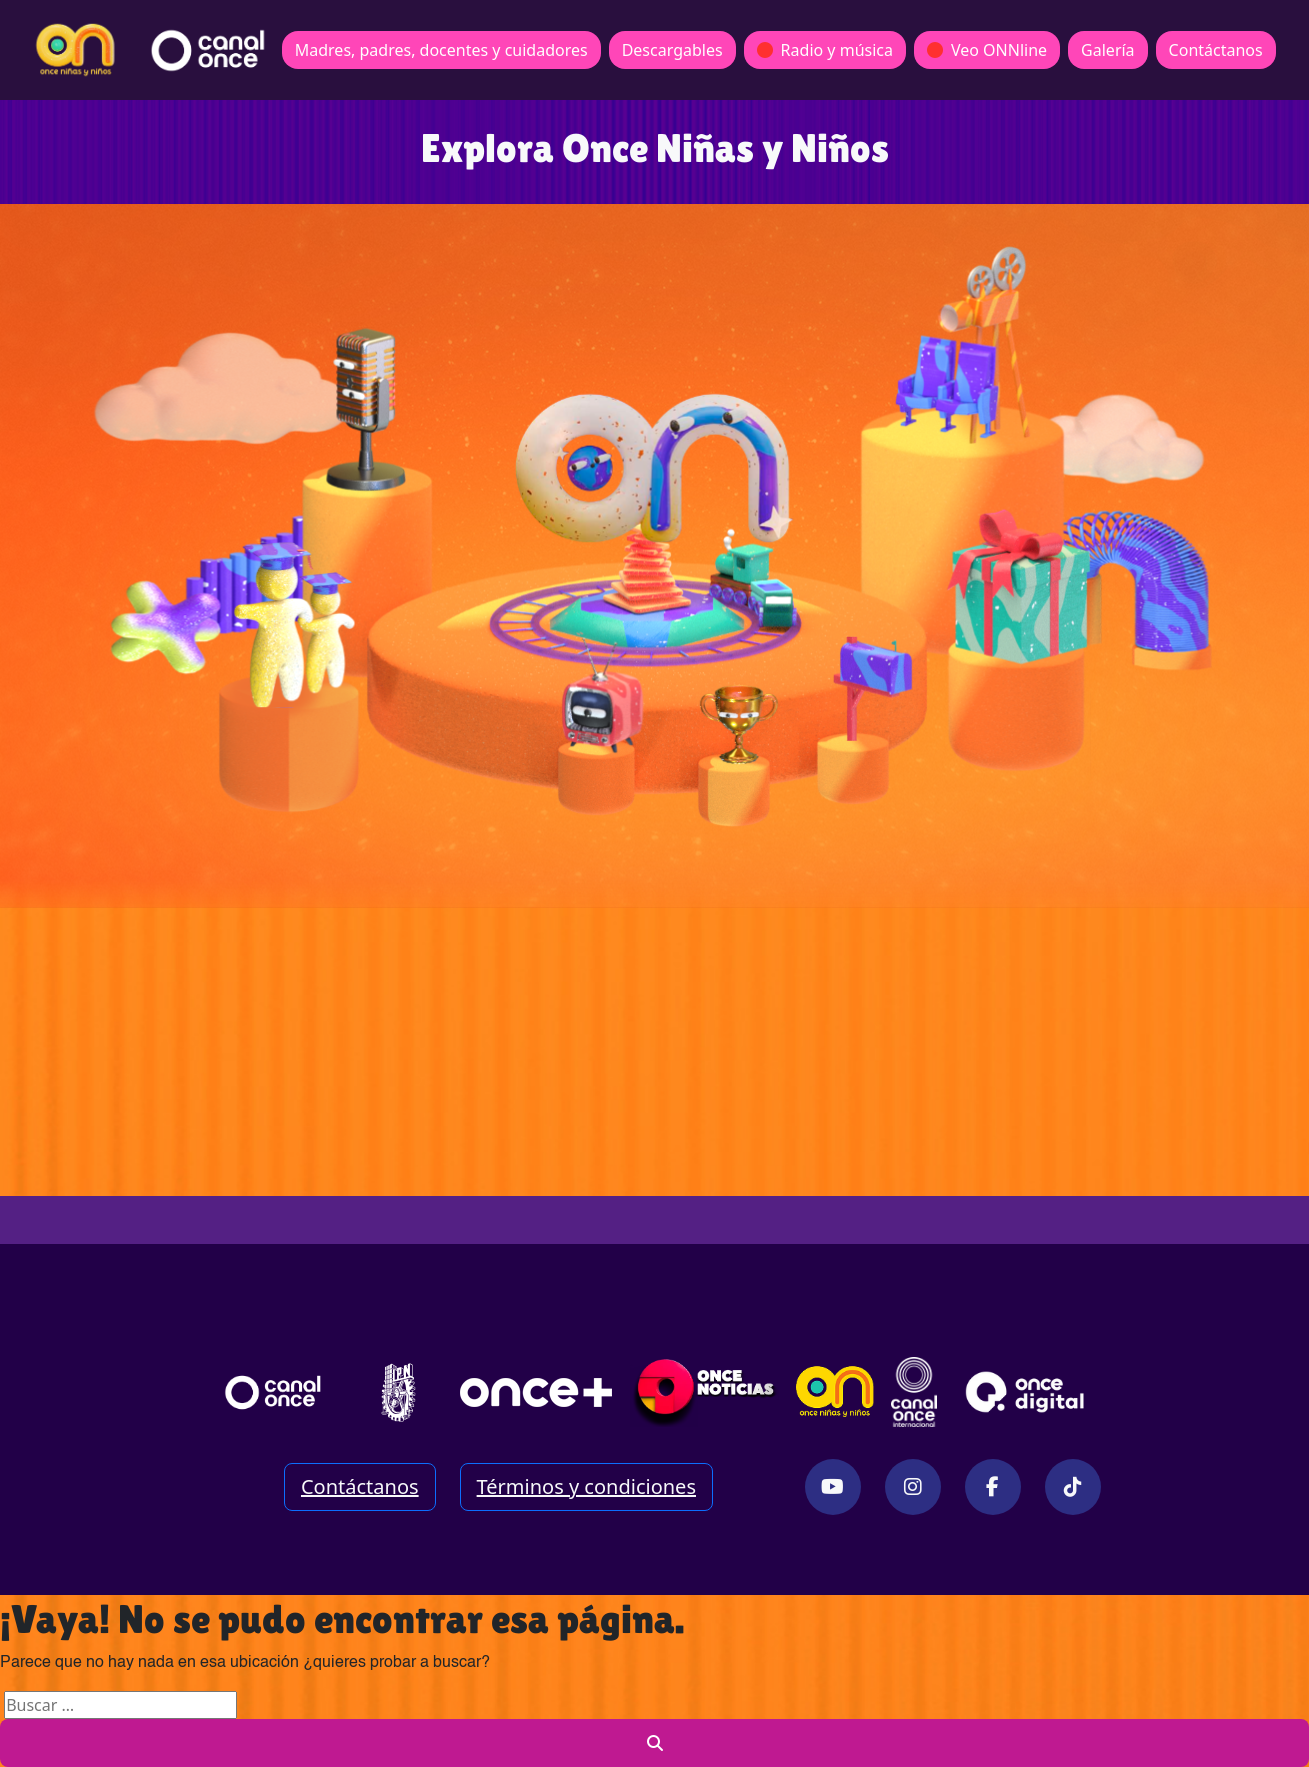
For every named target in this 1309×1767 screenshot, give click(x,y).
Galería (1108, 50)
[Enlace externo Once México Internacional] (914, 1392)
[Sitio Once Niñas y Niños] (835, 1392)
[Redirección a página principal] (75, 50)
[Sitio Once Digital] (1027, 1392)
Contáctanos (1216, 50)
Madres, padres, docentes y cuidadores (441, 50)
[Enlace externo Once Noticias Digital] (704, 1392)
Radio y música (825, 50)
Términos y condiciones (586, 1486)
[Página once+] (536, 1392)
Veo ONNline (987, 50)
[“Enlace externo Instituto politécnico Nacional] (398, 1392)
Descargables (672, 50)
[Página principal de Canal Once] (273, 1392)
